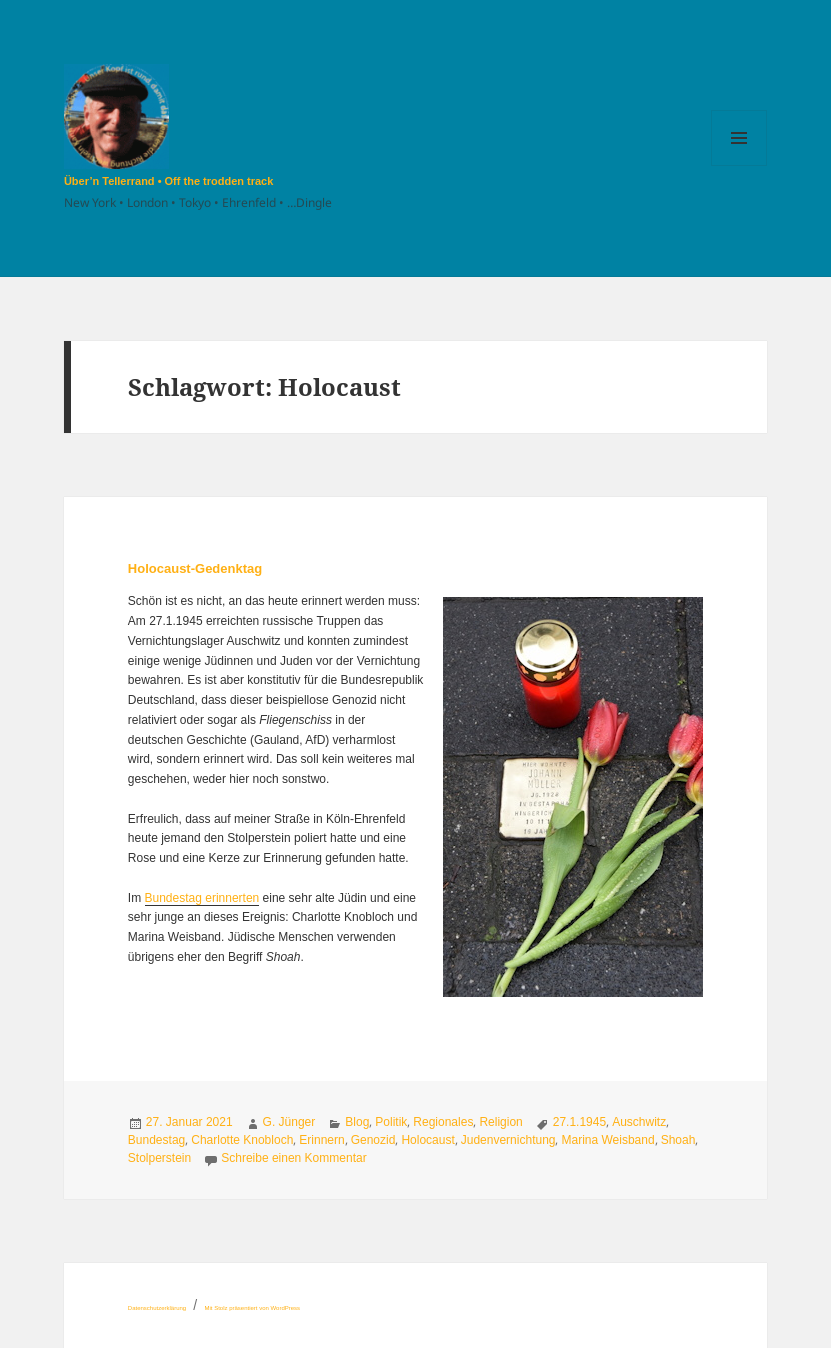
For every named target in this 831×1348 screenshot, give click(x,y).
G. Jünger (289, 1122)
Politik (391, 1122)
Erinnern (321, 1140)
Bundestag (156, 1140)
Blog (357, 1122)
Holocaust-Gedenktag (195, 568)
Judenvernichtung (508, 1140)
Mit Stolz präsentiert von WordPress (253, 1308)
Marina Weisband (607, 1140)
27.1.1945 (579, 1122)
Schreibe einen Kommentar (293, 1158)
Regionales (443, 1122)
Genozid (373, 1140)
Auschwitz (639, 1122)
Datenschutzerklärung (157, 1308)
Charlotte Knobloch (242, 1140)
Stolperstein (159, 1158)
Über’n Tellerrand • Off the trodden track (168, 181)
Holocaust (427, 1140)
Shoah (678, 1140)
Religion (500, 1122)
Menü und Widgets (739, 165)
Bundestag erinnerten (202, 898)
